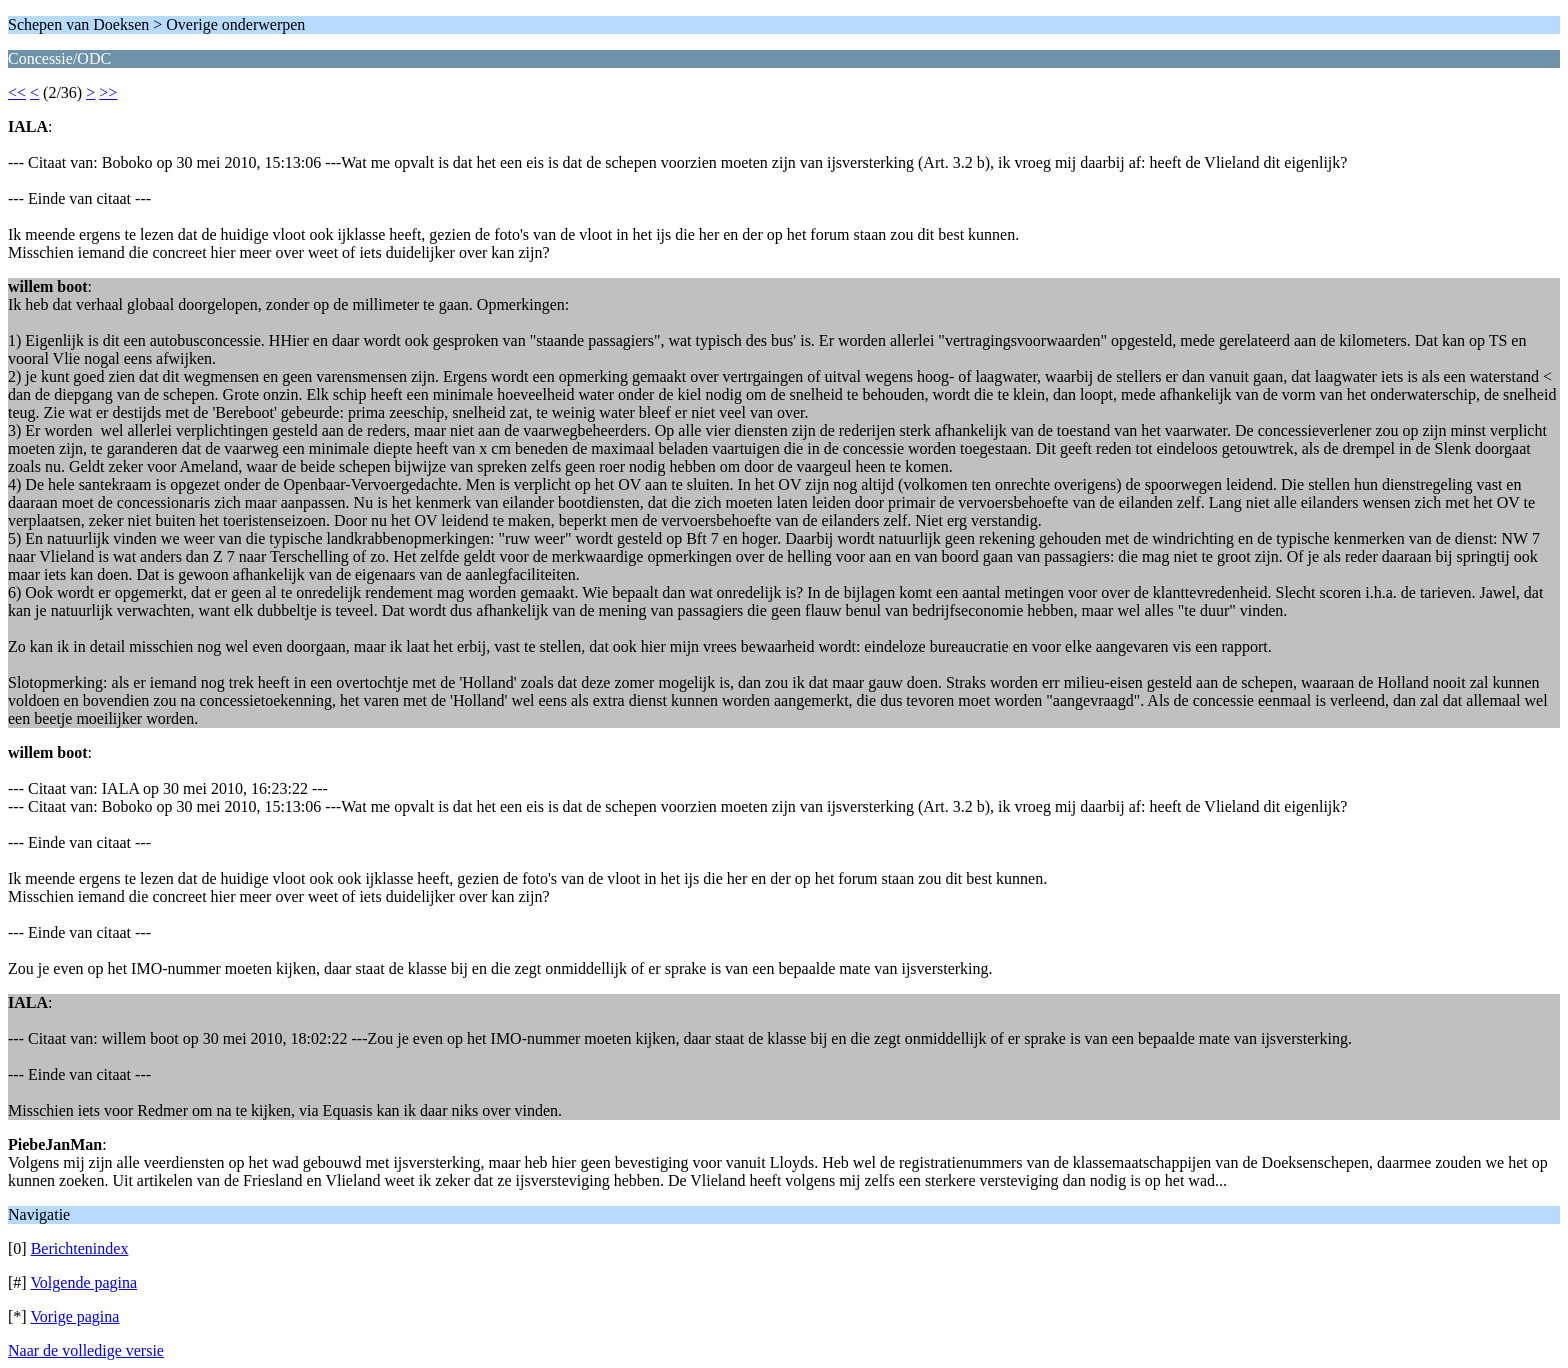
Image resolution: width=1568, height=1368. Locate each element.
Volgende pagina (83, 1282)
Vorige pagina (74, 1316)
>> (108, 92)
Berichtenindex (80, 1248)
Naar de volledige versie (86, 1350)
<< (17, 92)
